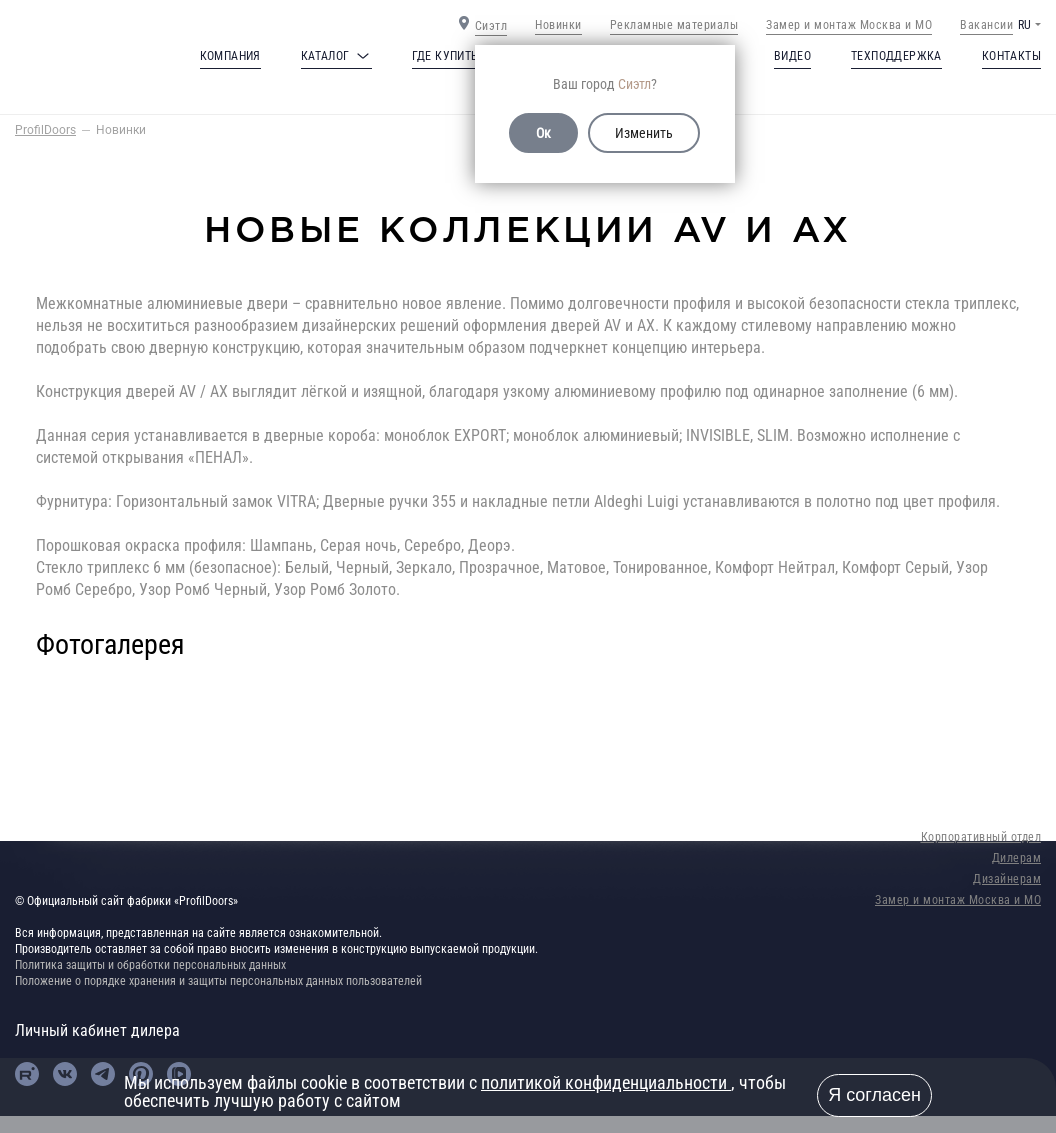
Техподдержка (896, 56)
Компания (230, 56)
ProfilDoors (45, 130)
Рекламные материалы (674, 25)
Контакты (1011, 56)
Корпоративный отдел (981, 837)
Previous (76, 690)
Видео (792, 56)
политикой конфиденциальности (606, 1082)
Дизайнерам (1007, 879)
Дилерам (1017, 858)
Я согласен (874, 1095)
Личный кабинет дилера (97, 1030)
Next (980, 690)
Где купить (445, 56)
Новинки (558, 25)
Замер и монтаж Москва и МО (849, 25)
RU (1024, 25)
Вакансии (986, 25)
